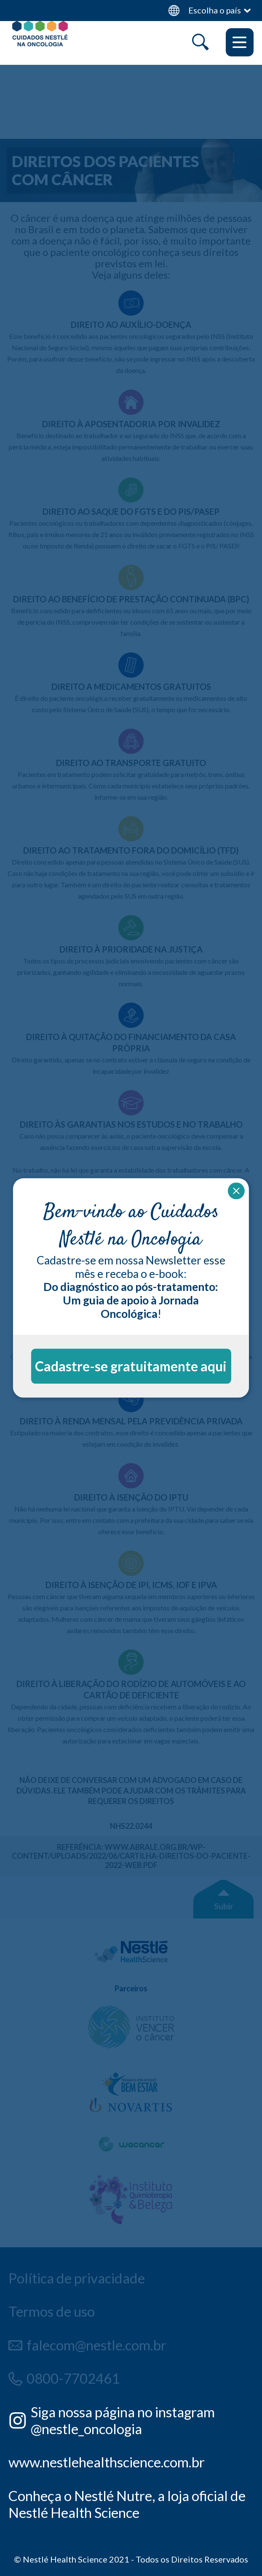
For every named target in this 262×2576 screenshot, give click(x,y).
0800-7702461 (73, 2378)
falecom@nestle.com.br (96, 2344)
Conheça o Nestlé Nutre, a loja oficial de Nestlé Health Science (127, 2504)
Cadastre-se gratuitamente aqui (131, 1366)
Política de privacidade (76, 2278)
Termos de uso (51, 2311)
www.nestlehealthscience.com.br (106, 2462)
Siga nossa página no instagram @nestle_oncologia (123, 2420)
